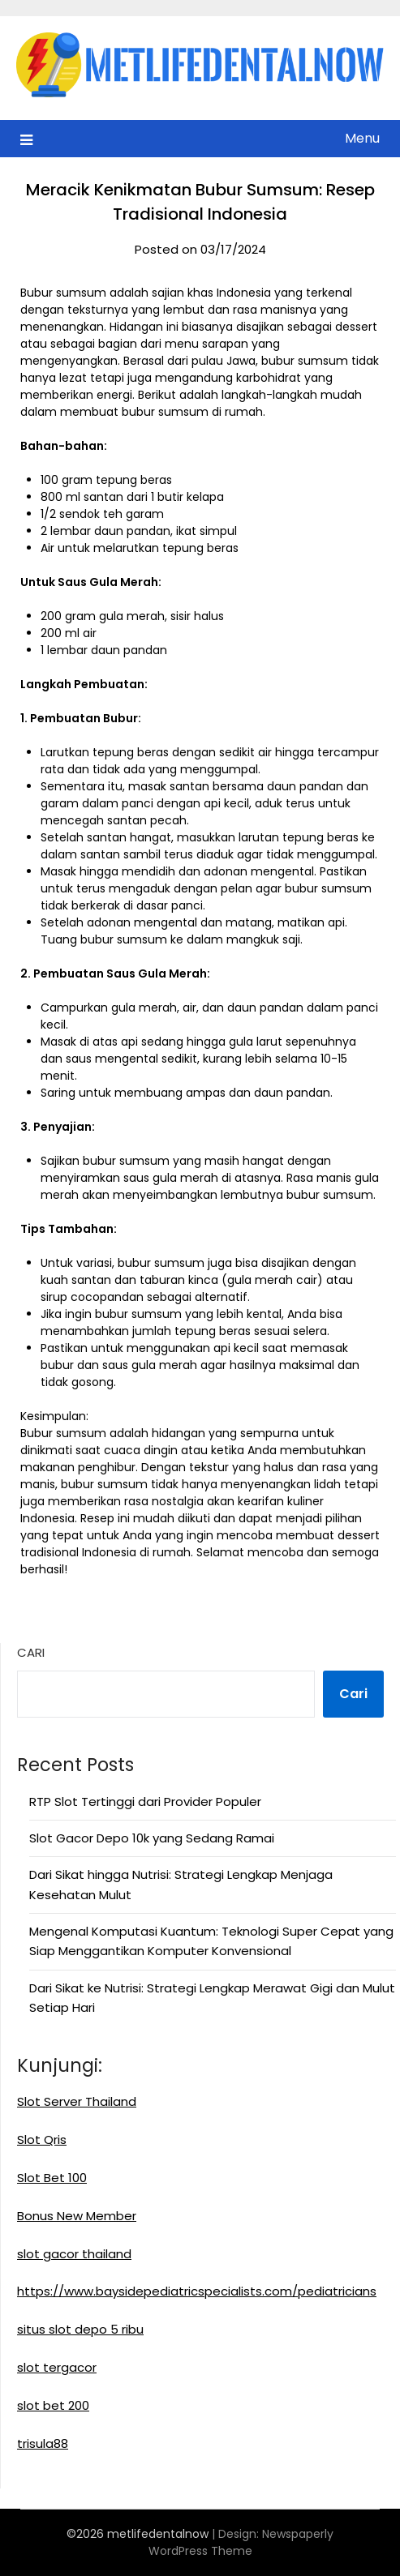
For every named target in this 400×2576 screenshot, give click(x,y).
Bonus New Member (76, 2215)
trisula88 (42, 2443)
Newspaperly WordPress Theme (241, 2542)
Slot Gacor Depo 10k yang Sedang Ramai (151, 1837)
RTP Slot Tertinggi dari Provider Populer (145, 1801)
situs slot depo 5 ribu (80, 2329)
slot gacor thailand (74, 2253)
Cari (31, 1652)
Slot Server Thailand (76, 2101)
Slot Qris (42, 2139)
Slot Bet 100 (52, 2177)
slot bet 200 (53, 2405)
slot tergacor (57, 2367)
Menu (362, 138)
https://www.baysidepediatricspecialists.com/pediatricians (196, 2291)
